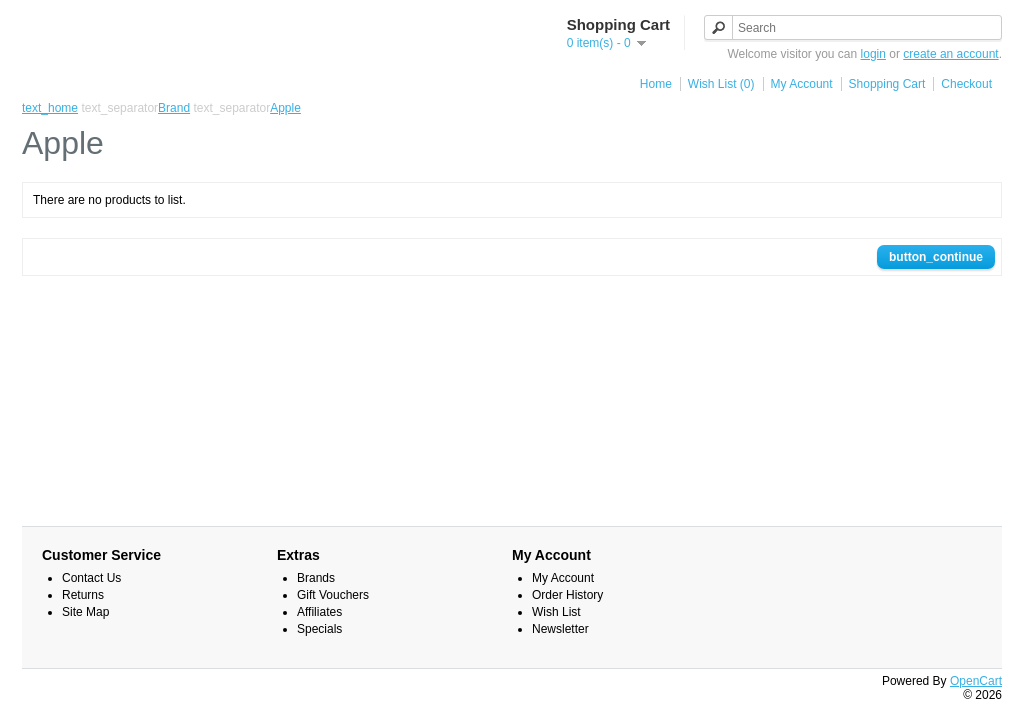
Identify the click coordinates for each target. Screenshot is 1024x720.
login (873, 54)
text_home (50, 108)
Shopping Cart (887, 84)
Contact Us (91, 578)
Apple (285, 108)
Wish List (556, 612)
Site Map (85, 612)
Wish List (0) (721, 84)
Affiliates (319, 612)
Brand (174, 108)
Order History (567, 595)
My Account (802, 84)
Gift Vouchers (333, 595)
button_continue (936, 257)
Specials (319, 629)
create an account (950, 54)
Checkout (966, 84)
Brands (316, 578)
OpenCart (976, 681)
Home (656, 84)
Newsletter (560, 629)
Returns (83, 595)
